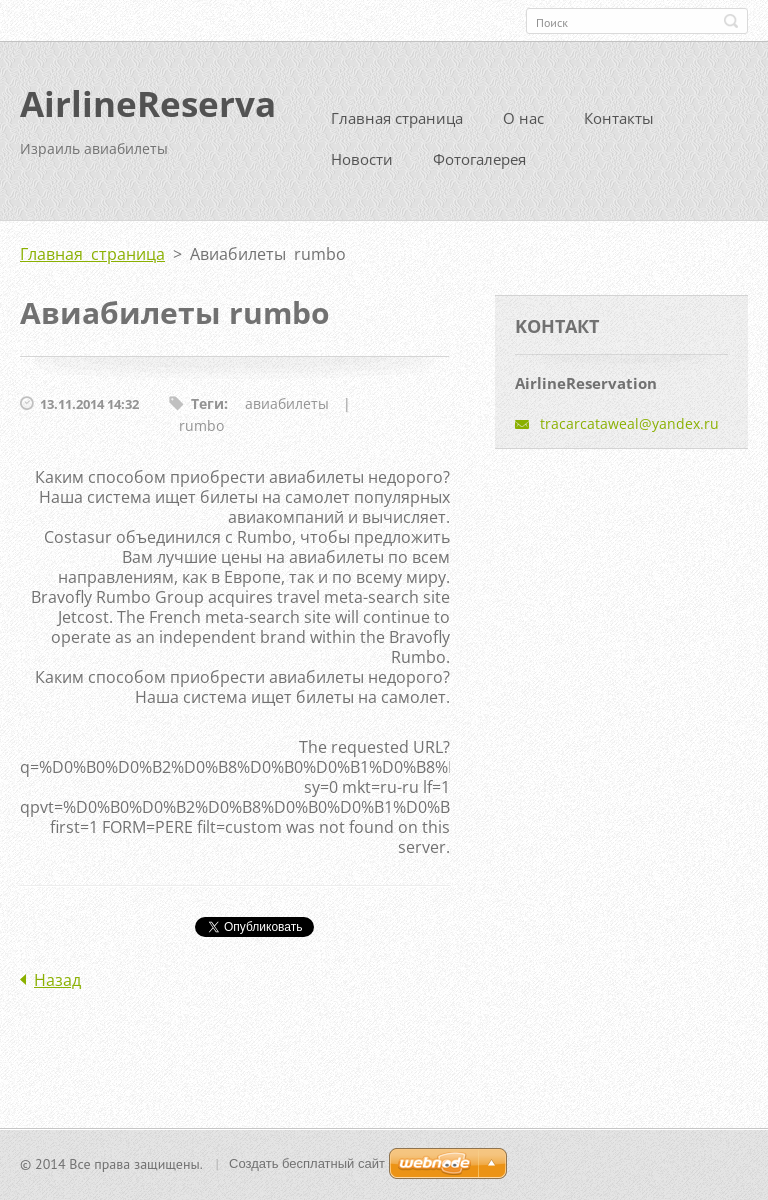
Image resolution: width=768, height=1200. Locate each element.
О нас (523, 126)
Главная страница (397, 126)
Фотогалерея (479, 167)
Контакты (619, 126)
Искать (731, 21)
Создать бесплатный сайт (307, 1165)
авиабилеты (287, 411)
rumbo (201, 433)
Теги (207, 411)
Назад (57, 988)
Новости (362, 167)
